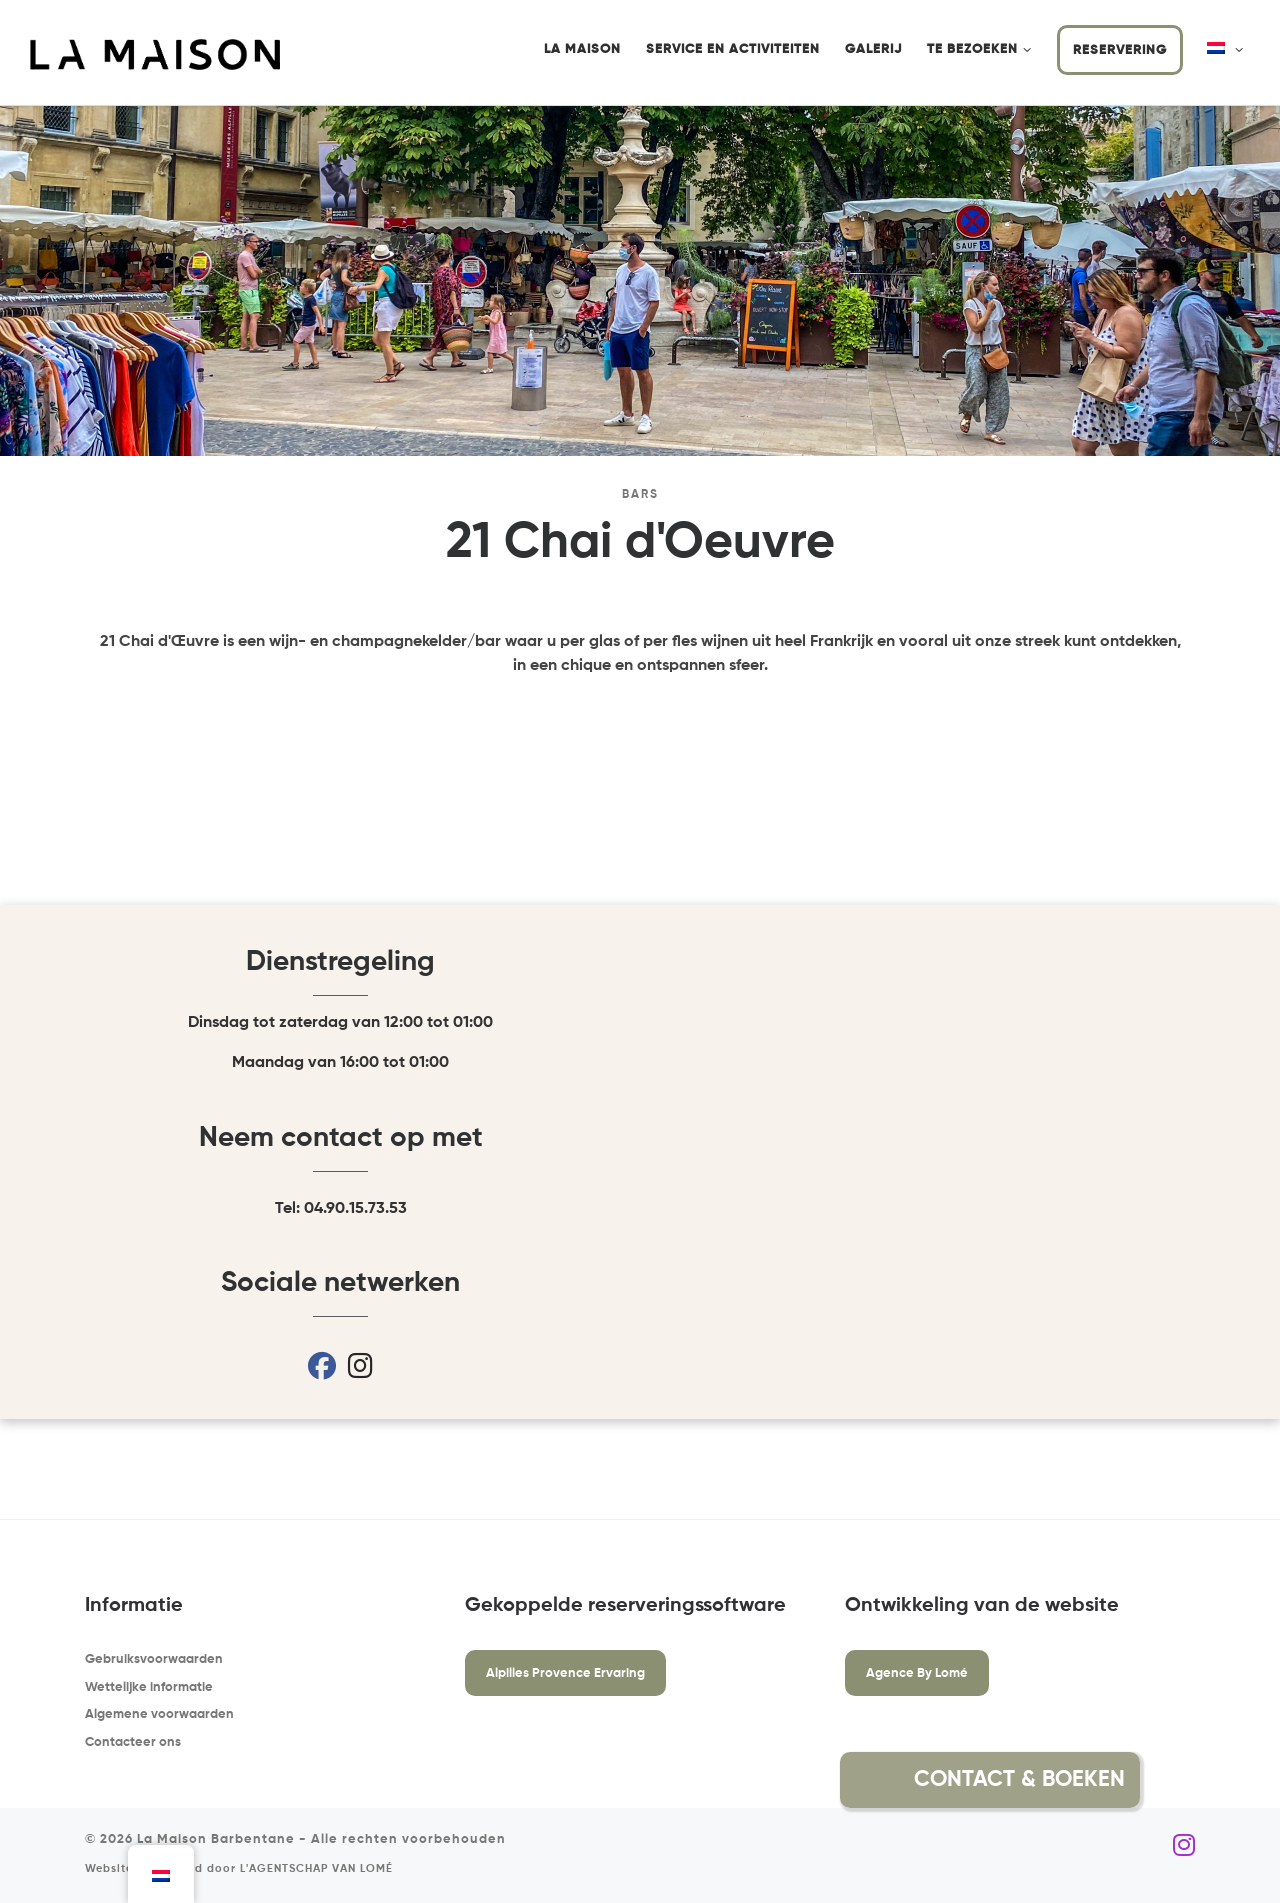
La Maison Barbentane (216, 1839)
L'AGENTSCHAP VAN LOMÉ (316, 1869)
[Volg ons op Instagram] (1184, 1846)
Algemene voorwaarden (159, 1714)
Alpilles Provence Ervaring (565, 1673)
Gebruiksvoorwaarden (154, 1659)
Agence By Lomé (917, 1673)
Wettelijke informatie (149, 1687)
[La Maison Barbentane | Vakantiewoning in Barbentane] (155, 54)
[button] (1188, 1780)
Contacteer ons (133, 1742)
